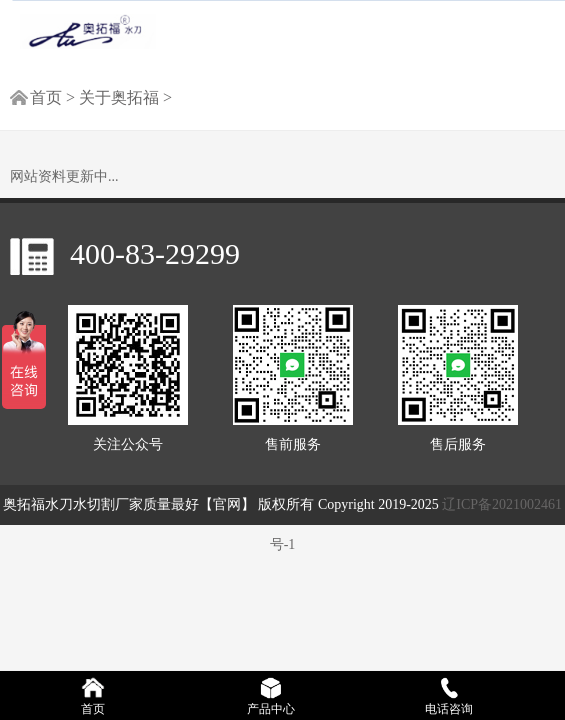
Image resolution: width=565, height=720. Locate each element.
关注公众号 (128, 378)
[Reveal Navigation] (531, 27)
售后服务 (458, 378)
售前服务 (293, 378)
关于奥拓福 (121, 97)
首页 (46, 97)
